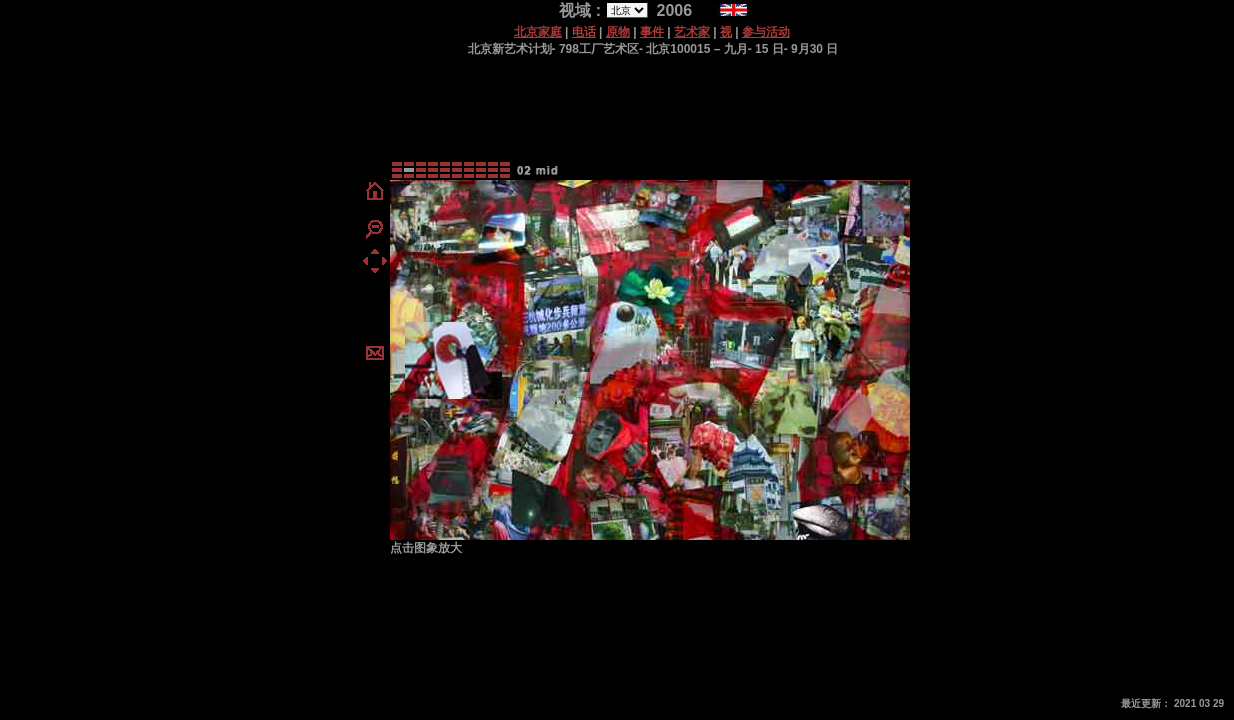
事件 (652, 32)
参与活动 (766, 32)
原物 (618, 32)
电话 (584, 32)
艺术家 (692, 32)
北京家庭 (538, 32)
